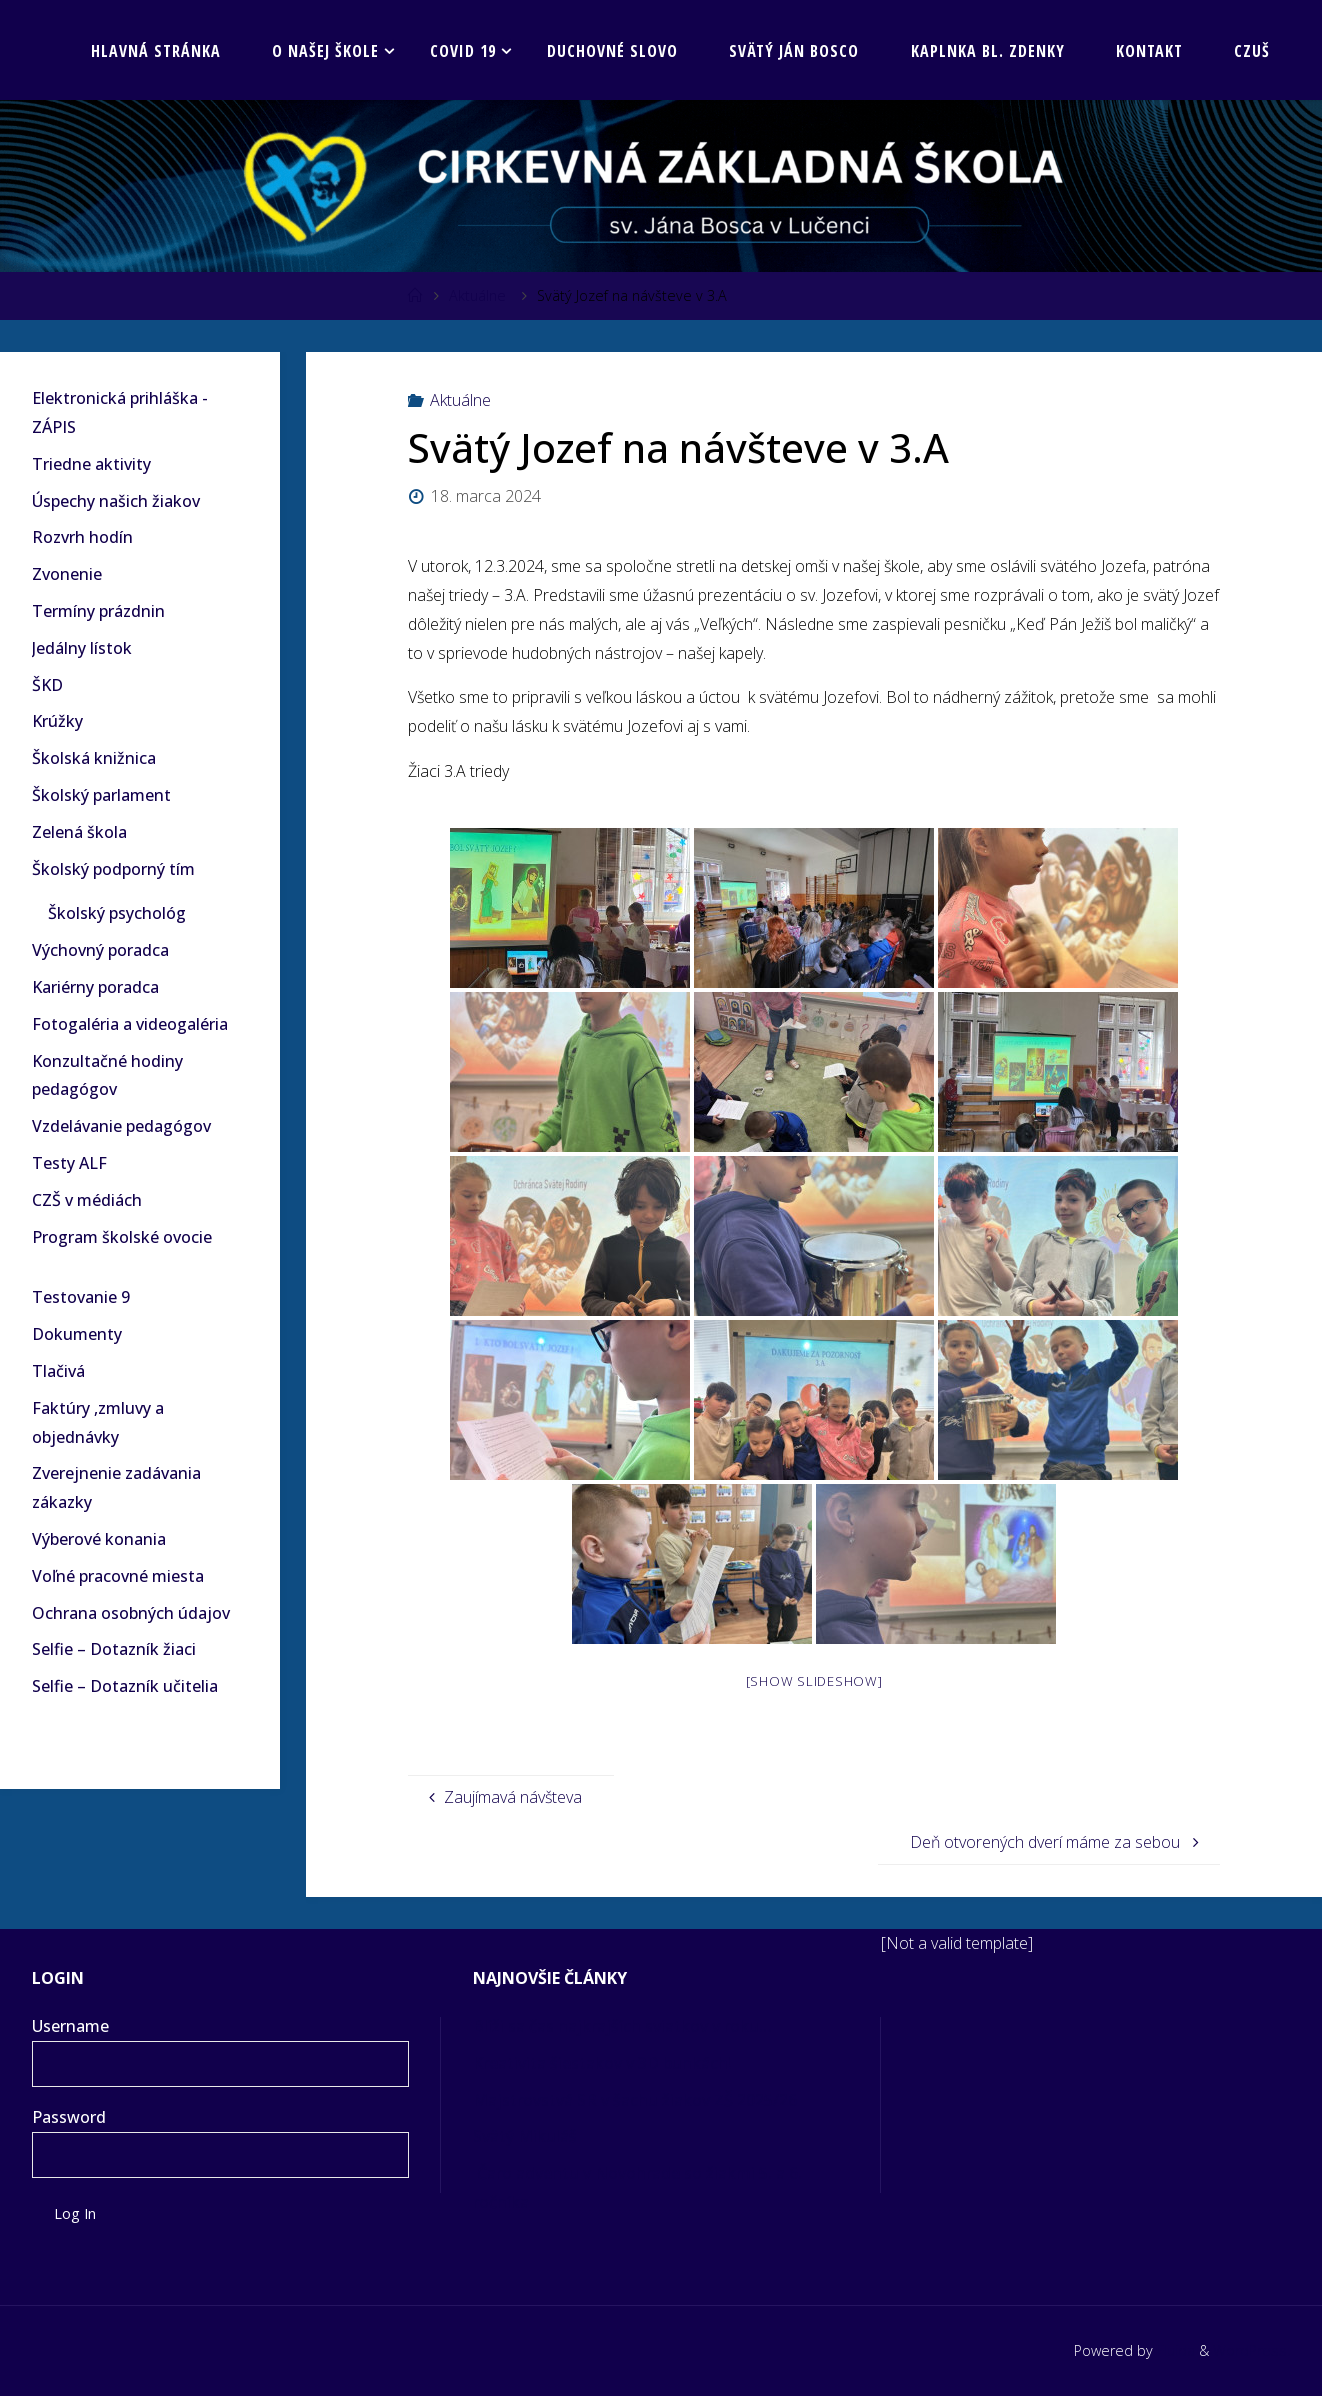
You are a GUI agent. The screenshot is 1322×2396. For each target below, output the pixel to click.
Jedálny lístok (82, 648)
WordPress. (1251, 2350)
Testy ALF (69, 1163)
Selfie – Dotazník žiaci (114, 1649)
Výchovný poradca (100, 950)
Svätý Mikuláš (525, 2136)
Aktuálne (477, 295)
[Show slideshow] (814, 1681)
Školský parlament (101, 795)
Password (69, 2117)
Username (70, 2026)
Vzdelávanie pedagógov (121, 1126)
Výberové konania (99, 1539)
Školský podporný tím (113, 869)
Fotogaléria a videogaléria (130, 1024)
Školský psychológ (117, 913)
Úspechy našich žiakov (116, 501)
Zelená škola (79, 832)
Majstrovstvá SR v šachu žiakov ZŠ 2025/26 (637, 2100)
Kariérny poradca (95, 987)
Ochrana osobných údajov (131, 1613)
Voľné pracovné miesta (118, 1576)
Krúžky (57, 721)
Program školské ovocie (122, 1237)
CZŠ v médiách (87, 1200)
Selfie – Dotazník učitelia (125, 1686)
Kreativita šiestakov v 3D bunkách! (604, 2063)
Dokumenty (77, 1334)
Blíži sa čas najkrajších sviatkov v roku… (624, 2026)
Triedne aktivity (91, 464)
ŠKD (47, 685)
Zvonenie (67, 574)
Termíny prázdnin (98, 611)
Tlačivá (58, 1371)
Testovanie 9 (81, 1297)
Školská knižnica (94, 758)
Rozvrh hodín (82, 537)
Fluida (1174, 2350)
